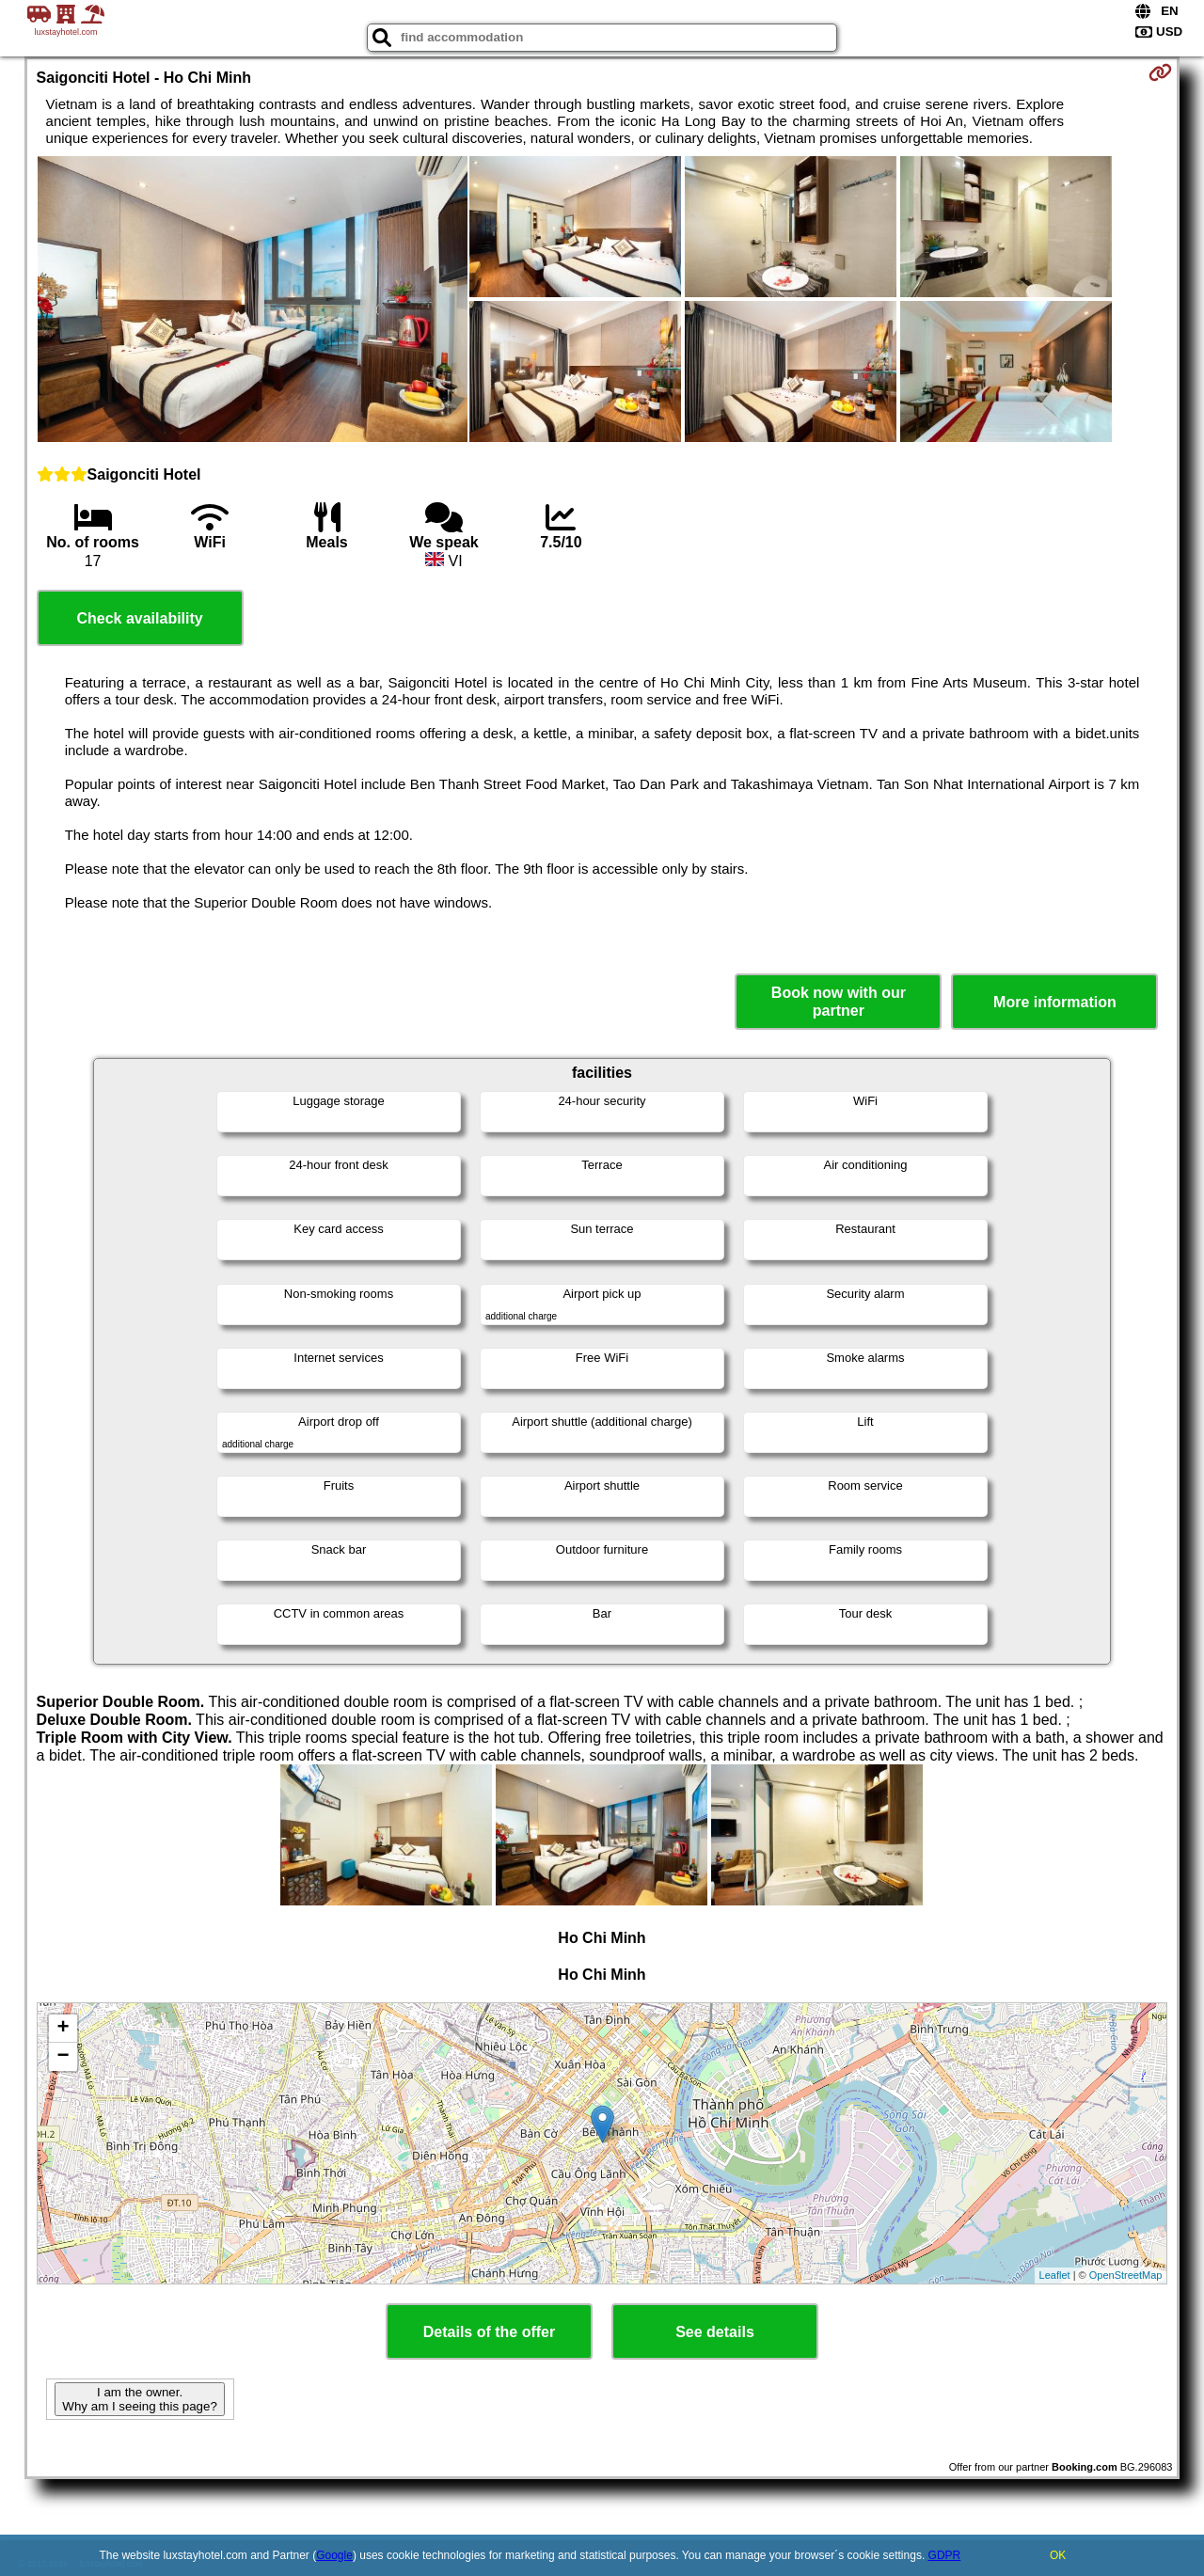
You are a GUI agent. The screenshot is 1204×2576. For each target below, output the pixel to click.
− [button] (62, 2057)
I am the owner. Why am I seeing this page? (139, 2399)
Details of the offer (489, 2332)
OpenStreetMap (1126, 2275)
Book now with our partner (838, 1002)
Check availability (139, 618)
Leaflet (1054, 2275)
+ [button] (62, 2029)
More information (1055, 1002)
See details (714, 2332)
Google (334, 2555)
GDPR (944, 2555)
